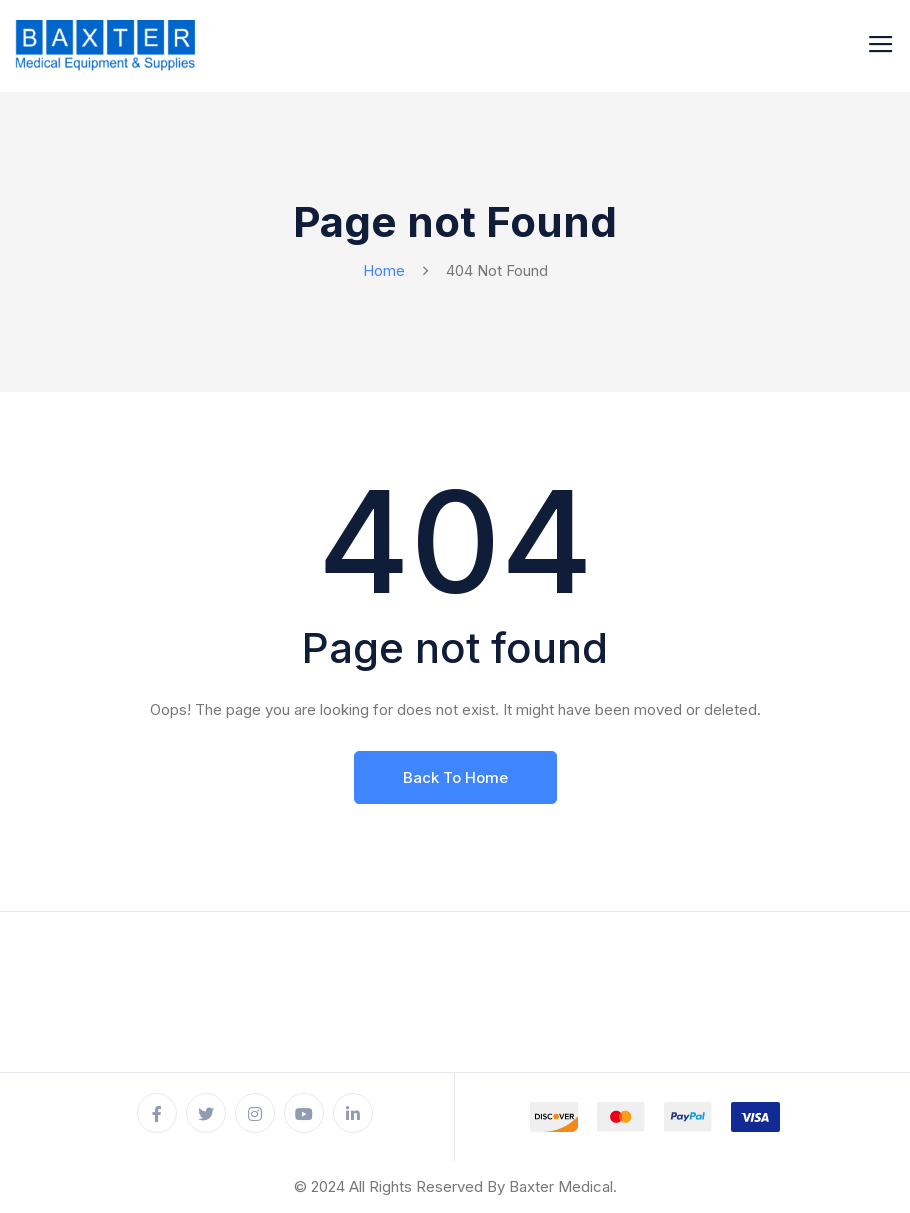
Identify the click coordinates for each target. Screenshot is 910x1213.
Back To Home (455, 777)
